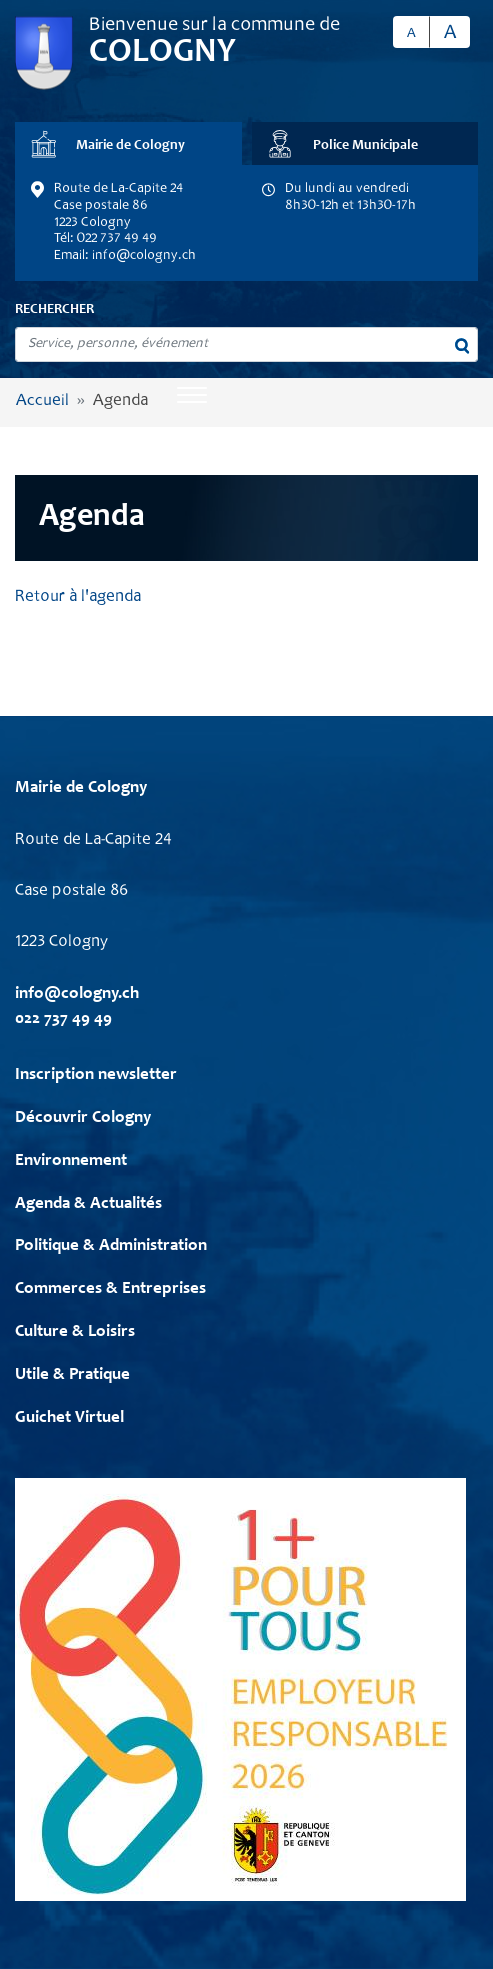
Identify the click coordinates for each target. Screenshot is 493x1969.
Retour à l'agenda (78, 597)
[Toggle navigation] (192, 397)
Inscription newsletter (96, 1075)
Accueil (42, 401)
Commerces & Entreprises (110, 1289)
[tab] (128, 143)
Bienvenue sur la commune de (214, 26)
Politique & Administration (111, 1246)
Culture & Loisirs (75, 1332)
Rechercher (54, 310)
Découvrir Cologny (83, 1118)
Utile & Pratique (72, 1375)
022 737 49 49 (63, 1019)
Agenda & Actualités (88, 1204)
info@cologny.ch (144, 256)
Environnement (71, 1161)
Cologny (162, 53)
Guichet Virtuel (69, 1418)
